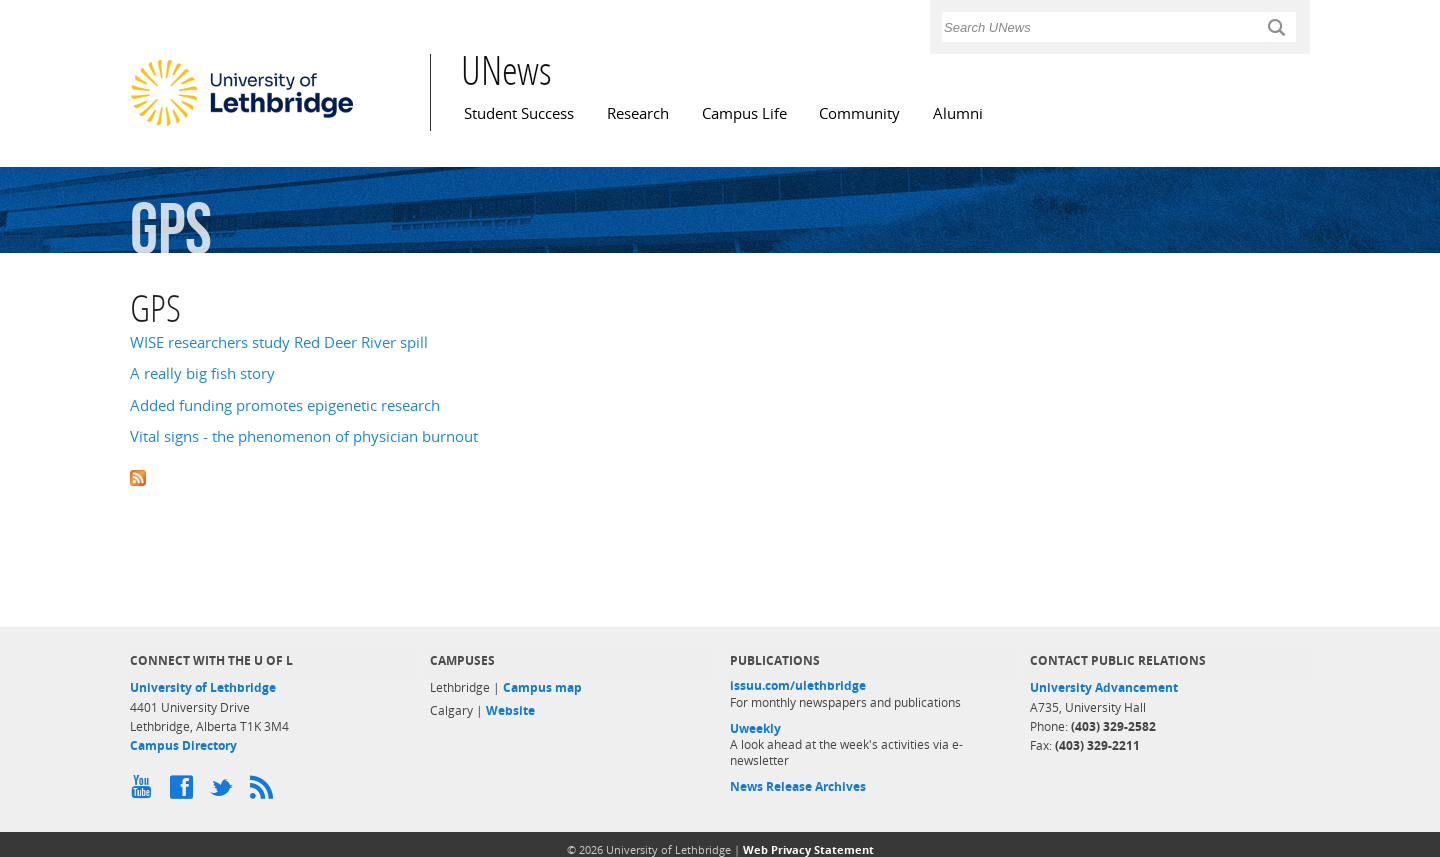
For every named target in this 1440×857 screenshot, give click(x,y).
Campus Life (744, 113)
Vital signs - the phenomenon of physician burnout (304, 436)
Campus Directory (183, 745)
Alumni (958, 113)
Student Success (519, 113)
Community (859, 113)
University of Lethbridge (203, 687)
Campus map (542, 687)
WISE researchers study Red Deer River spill (279, 342)
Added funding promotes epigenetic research (285, 405)
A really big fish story (202, 373)
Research (638, 113)
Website (510, 710)
